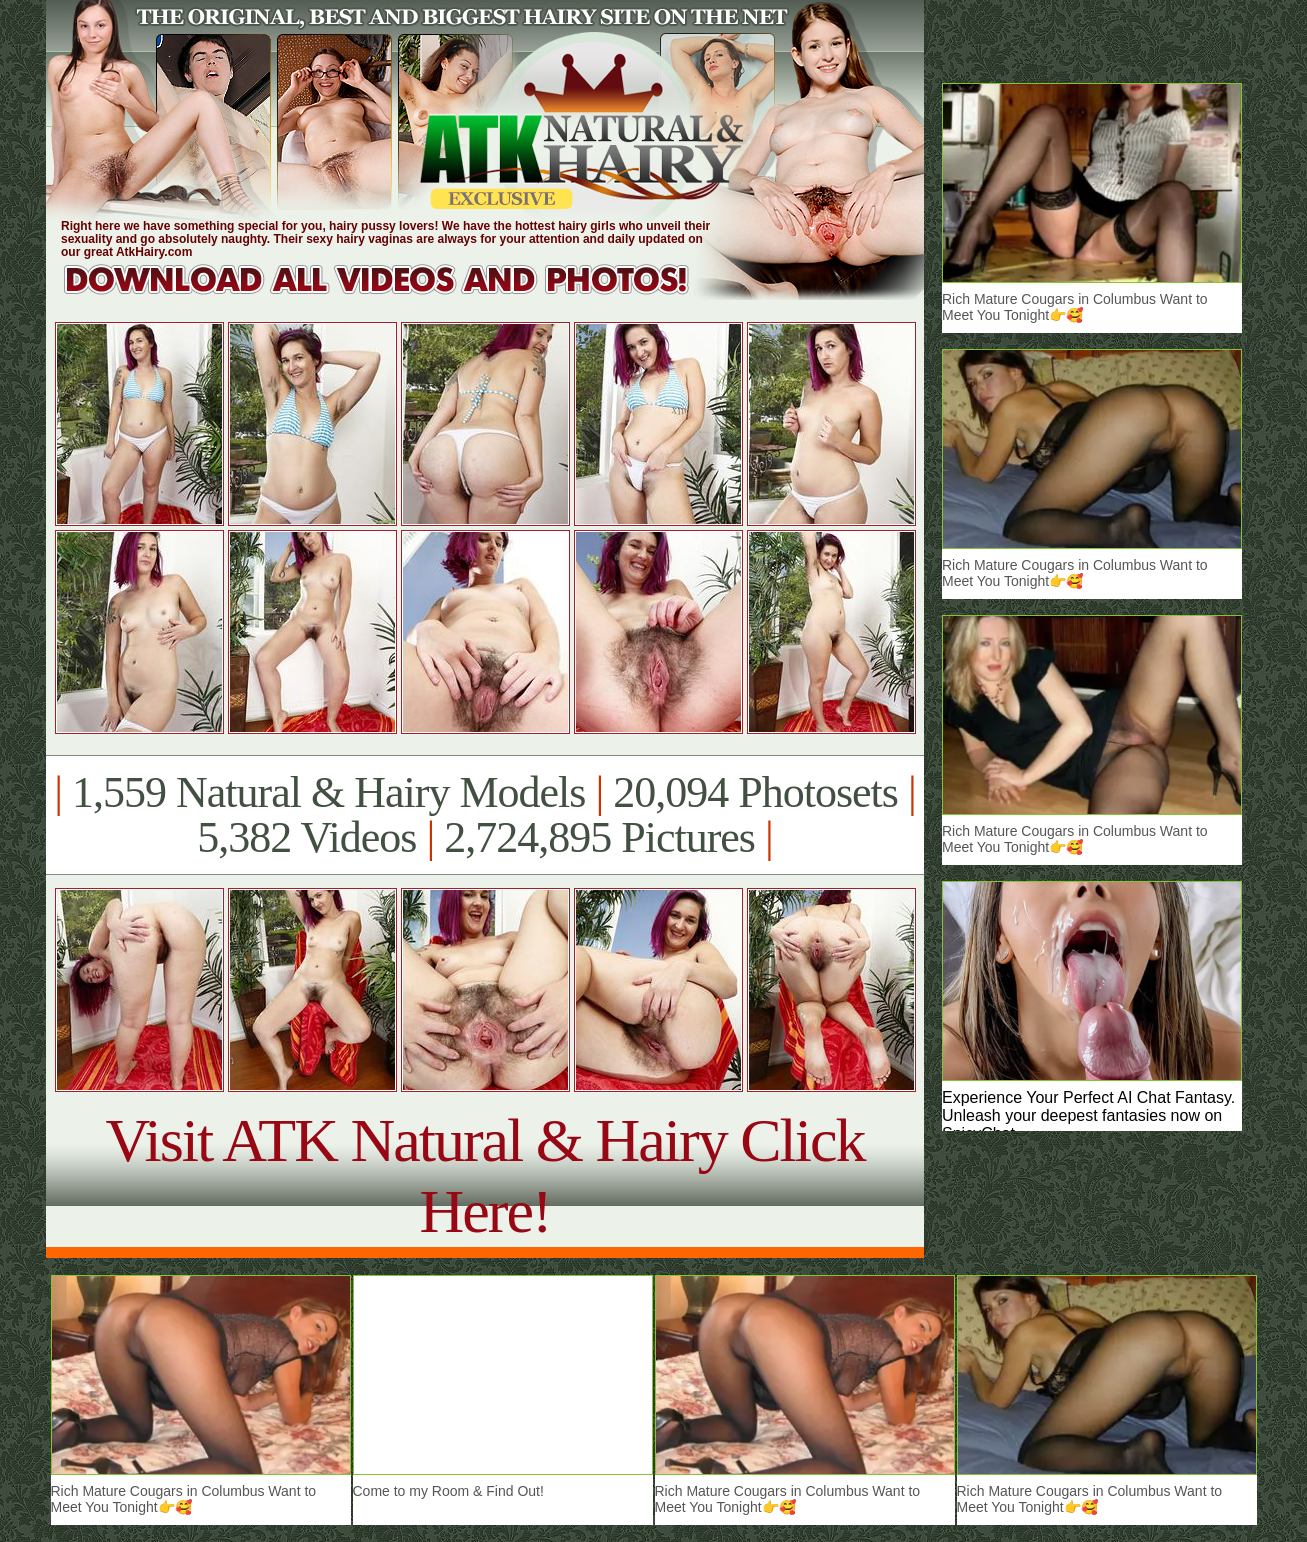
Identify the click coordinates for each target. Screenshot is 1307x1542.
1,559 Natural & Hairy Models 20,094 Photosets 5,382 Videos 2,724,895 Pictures (484, 815)
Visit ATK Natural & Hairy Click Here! (484, 1175)
